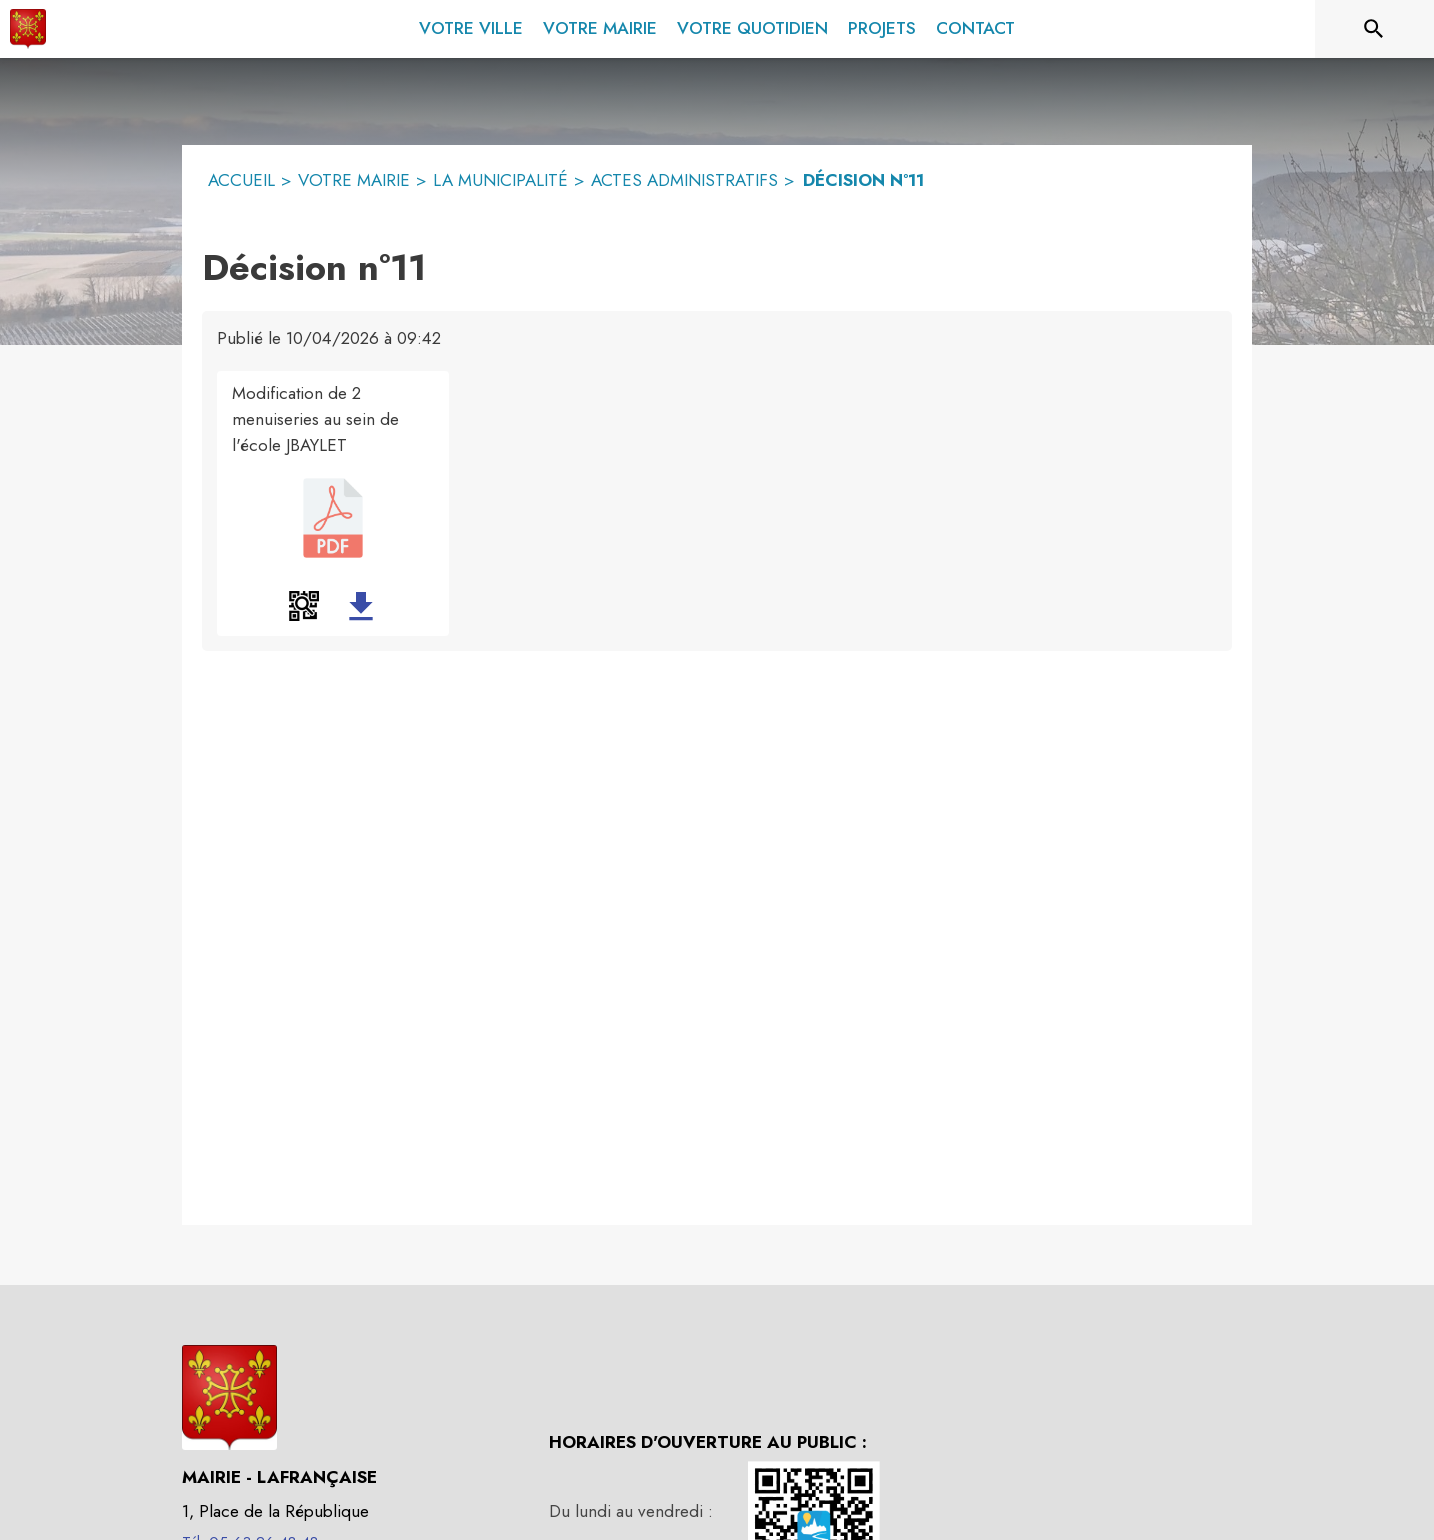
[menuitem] (471, 25)
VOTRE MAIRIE (354, 180)
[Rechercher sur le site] (1374, 29)
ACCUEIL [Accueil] (241, 180)
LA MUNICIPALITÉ (500, 180)
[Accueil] (28, 29)
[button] (304, 606)
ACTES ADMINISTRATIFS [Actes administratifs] (684, 180)
